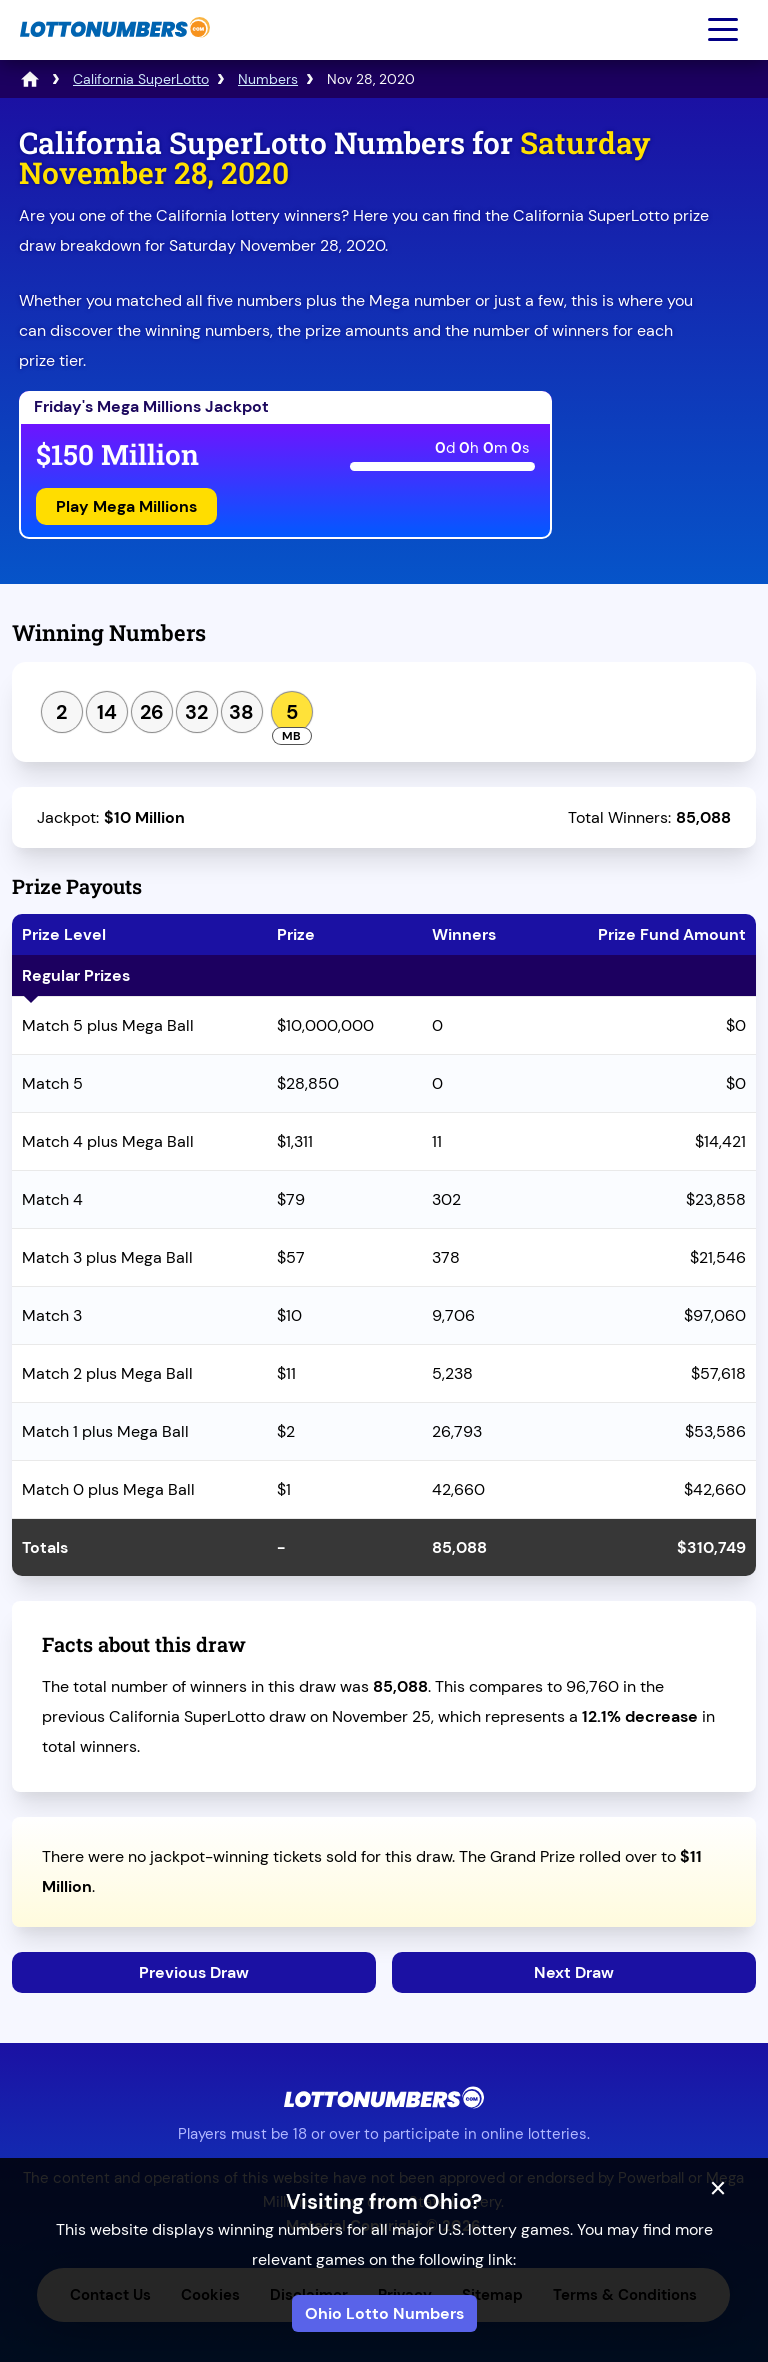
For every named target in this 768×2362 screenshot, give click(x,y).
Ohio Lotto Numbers (384, 2313)
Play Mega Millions (126, 506)
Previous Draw (194, 1972)
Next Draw (574, 1972)
